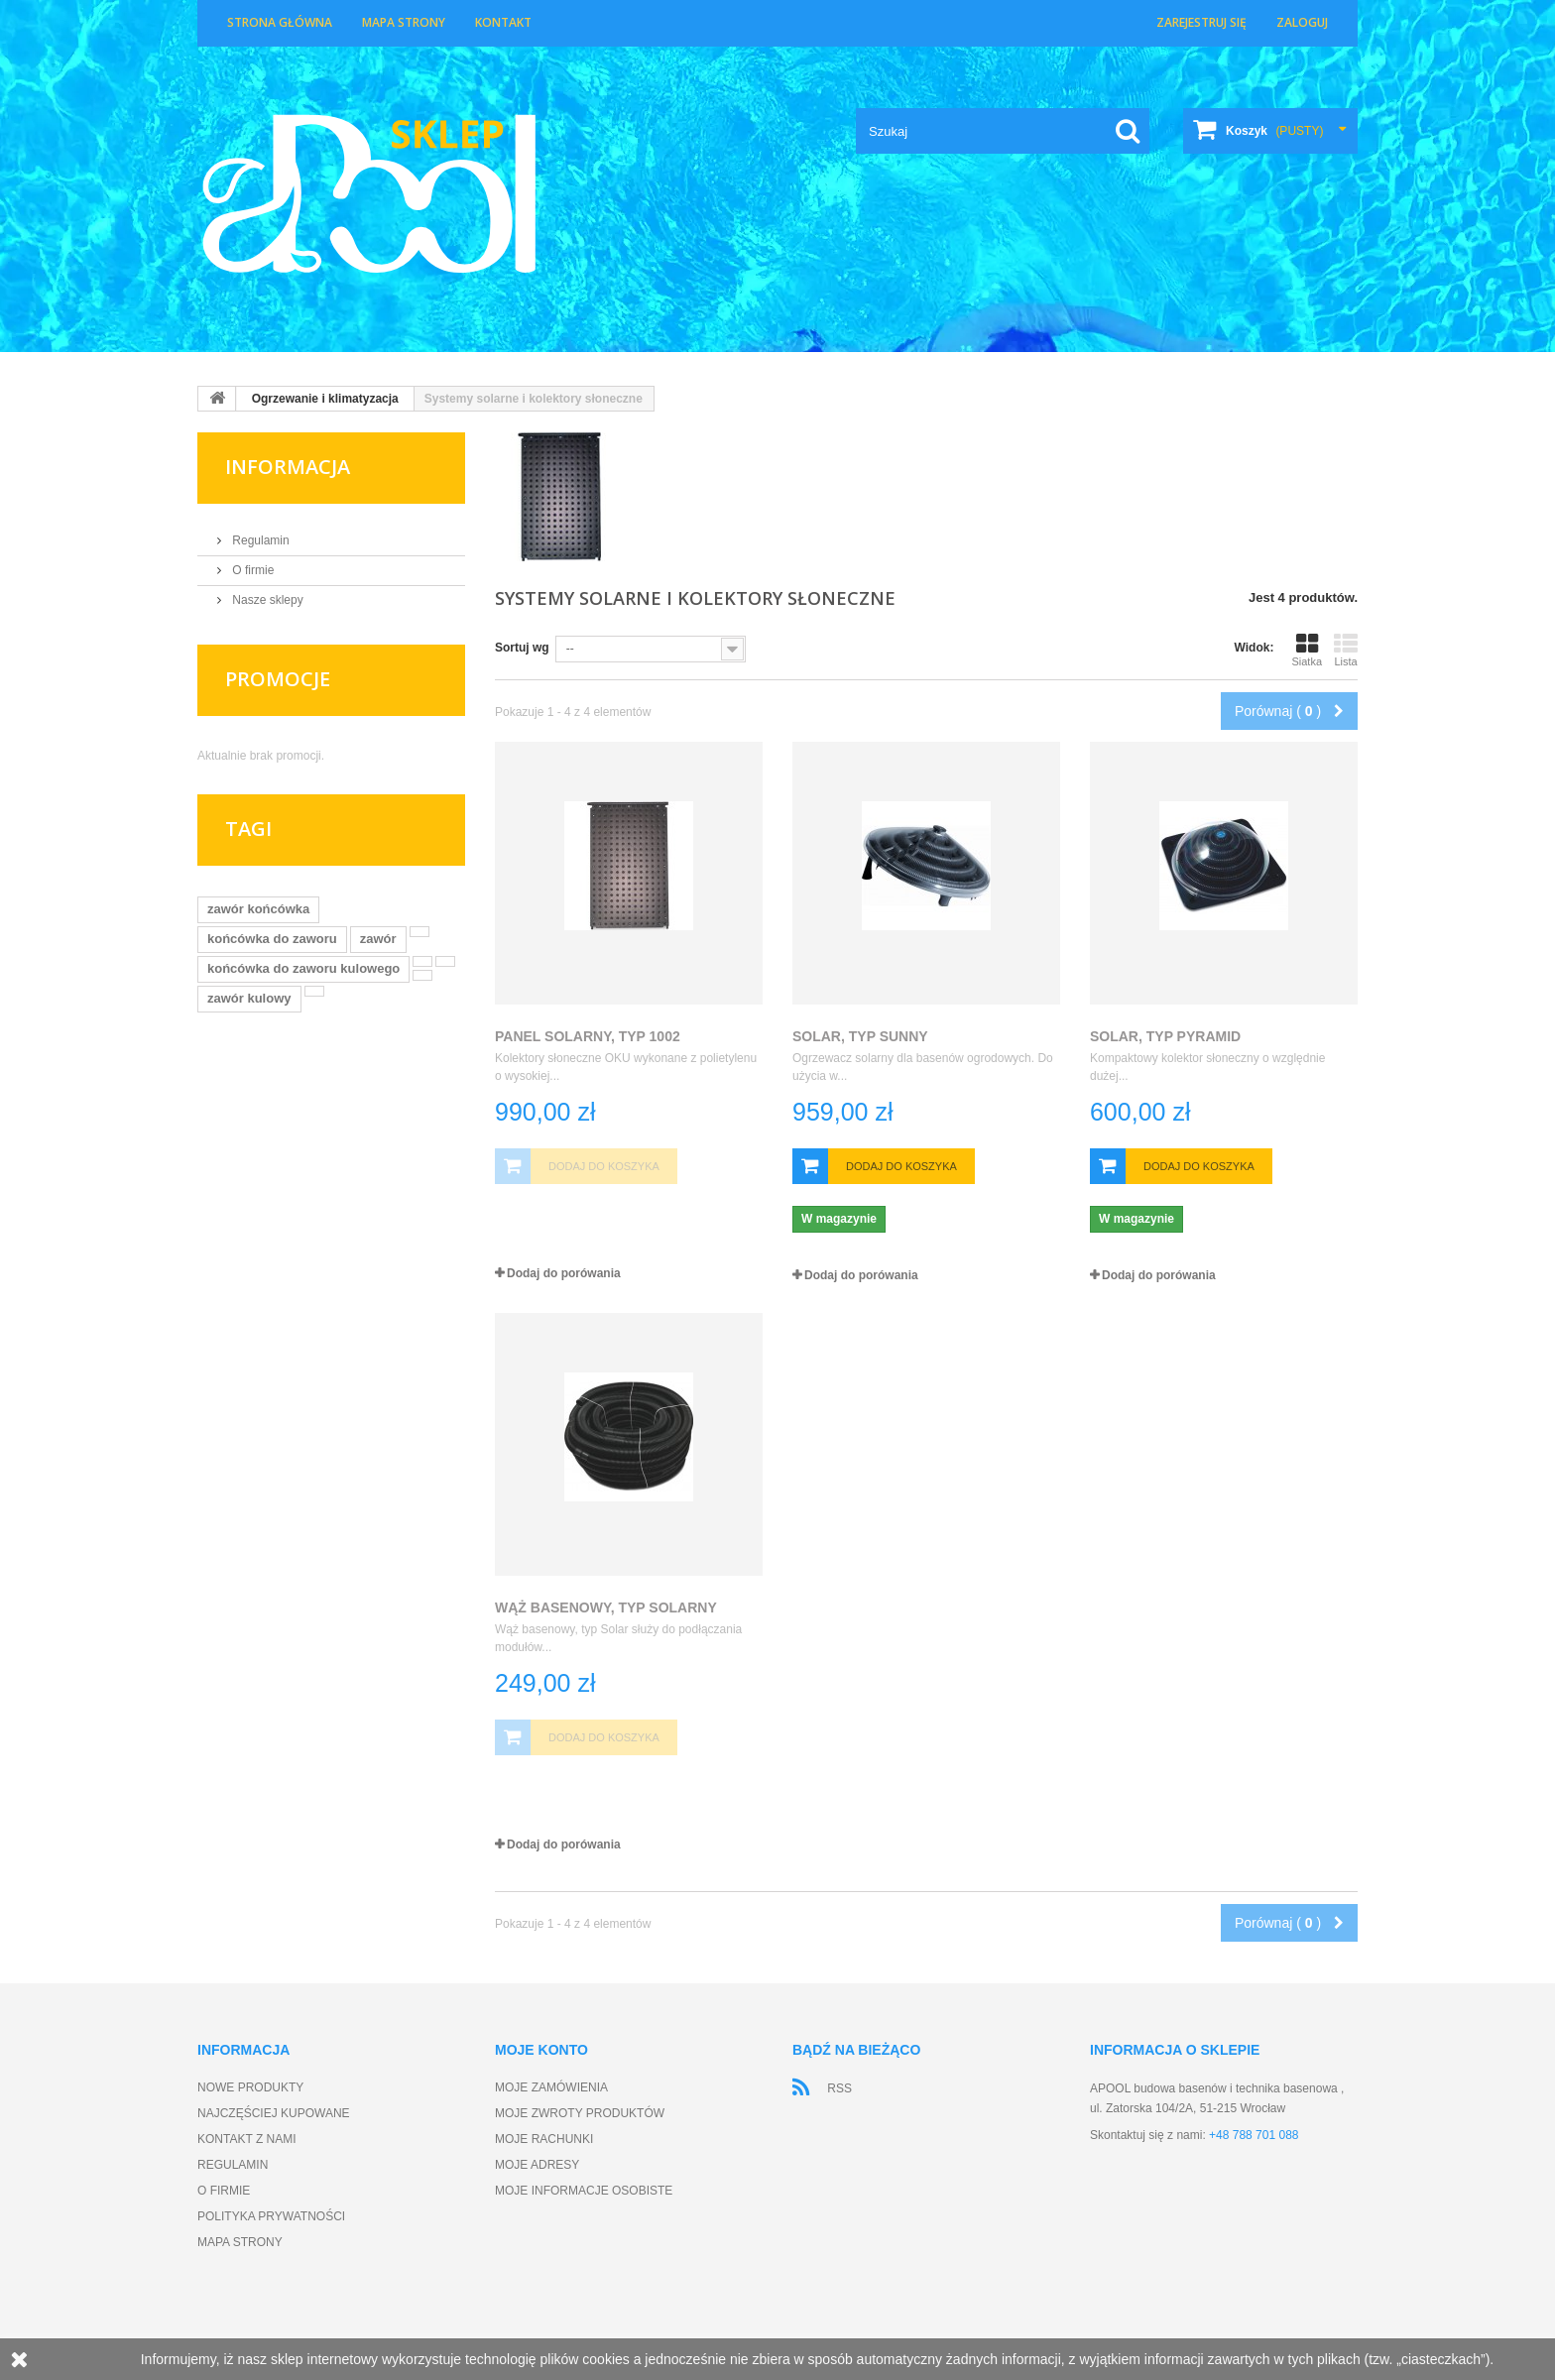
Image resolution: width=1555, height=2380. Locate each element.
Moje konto (541, 2050)
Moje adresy (537, 2165)
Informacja (287, 466)
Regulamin (259, 540)
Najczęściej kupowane (273, 2113)
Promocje (277, 678)
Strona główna (279, 22)
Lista (1346, 649)
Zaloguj (1302, 22)
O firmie (251, 570)
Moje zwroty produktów (579, 2113)
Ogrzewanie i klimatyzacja (325, 399)
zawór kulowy (249, 998)
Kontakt (503, 22)
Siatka (1306, 649)
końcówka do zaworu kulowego (303, 968)
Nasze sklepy (266, 600)
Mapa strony (403, 22)
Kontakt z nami (247, 2139)
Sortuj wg (522, 647)
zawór (378, 938)
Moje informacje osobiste (583, 2191)
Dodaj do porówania (564, 1273)
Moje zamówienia (551, 2087)
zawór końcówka (258, 908)
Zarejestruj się (1201, 22)
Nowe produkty (250, 2087)
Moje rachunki (544, 2139)
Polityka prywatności (271, 2216)
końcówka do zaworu (272, 938)
